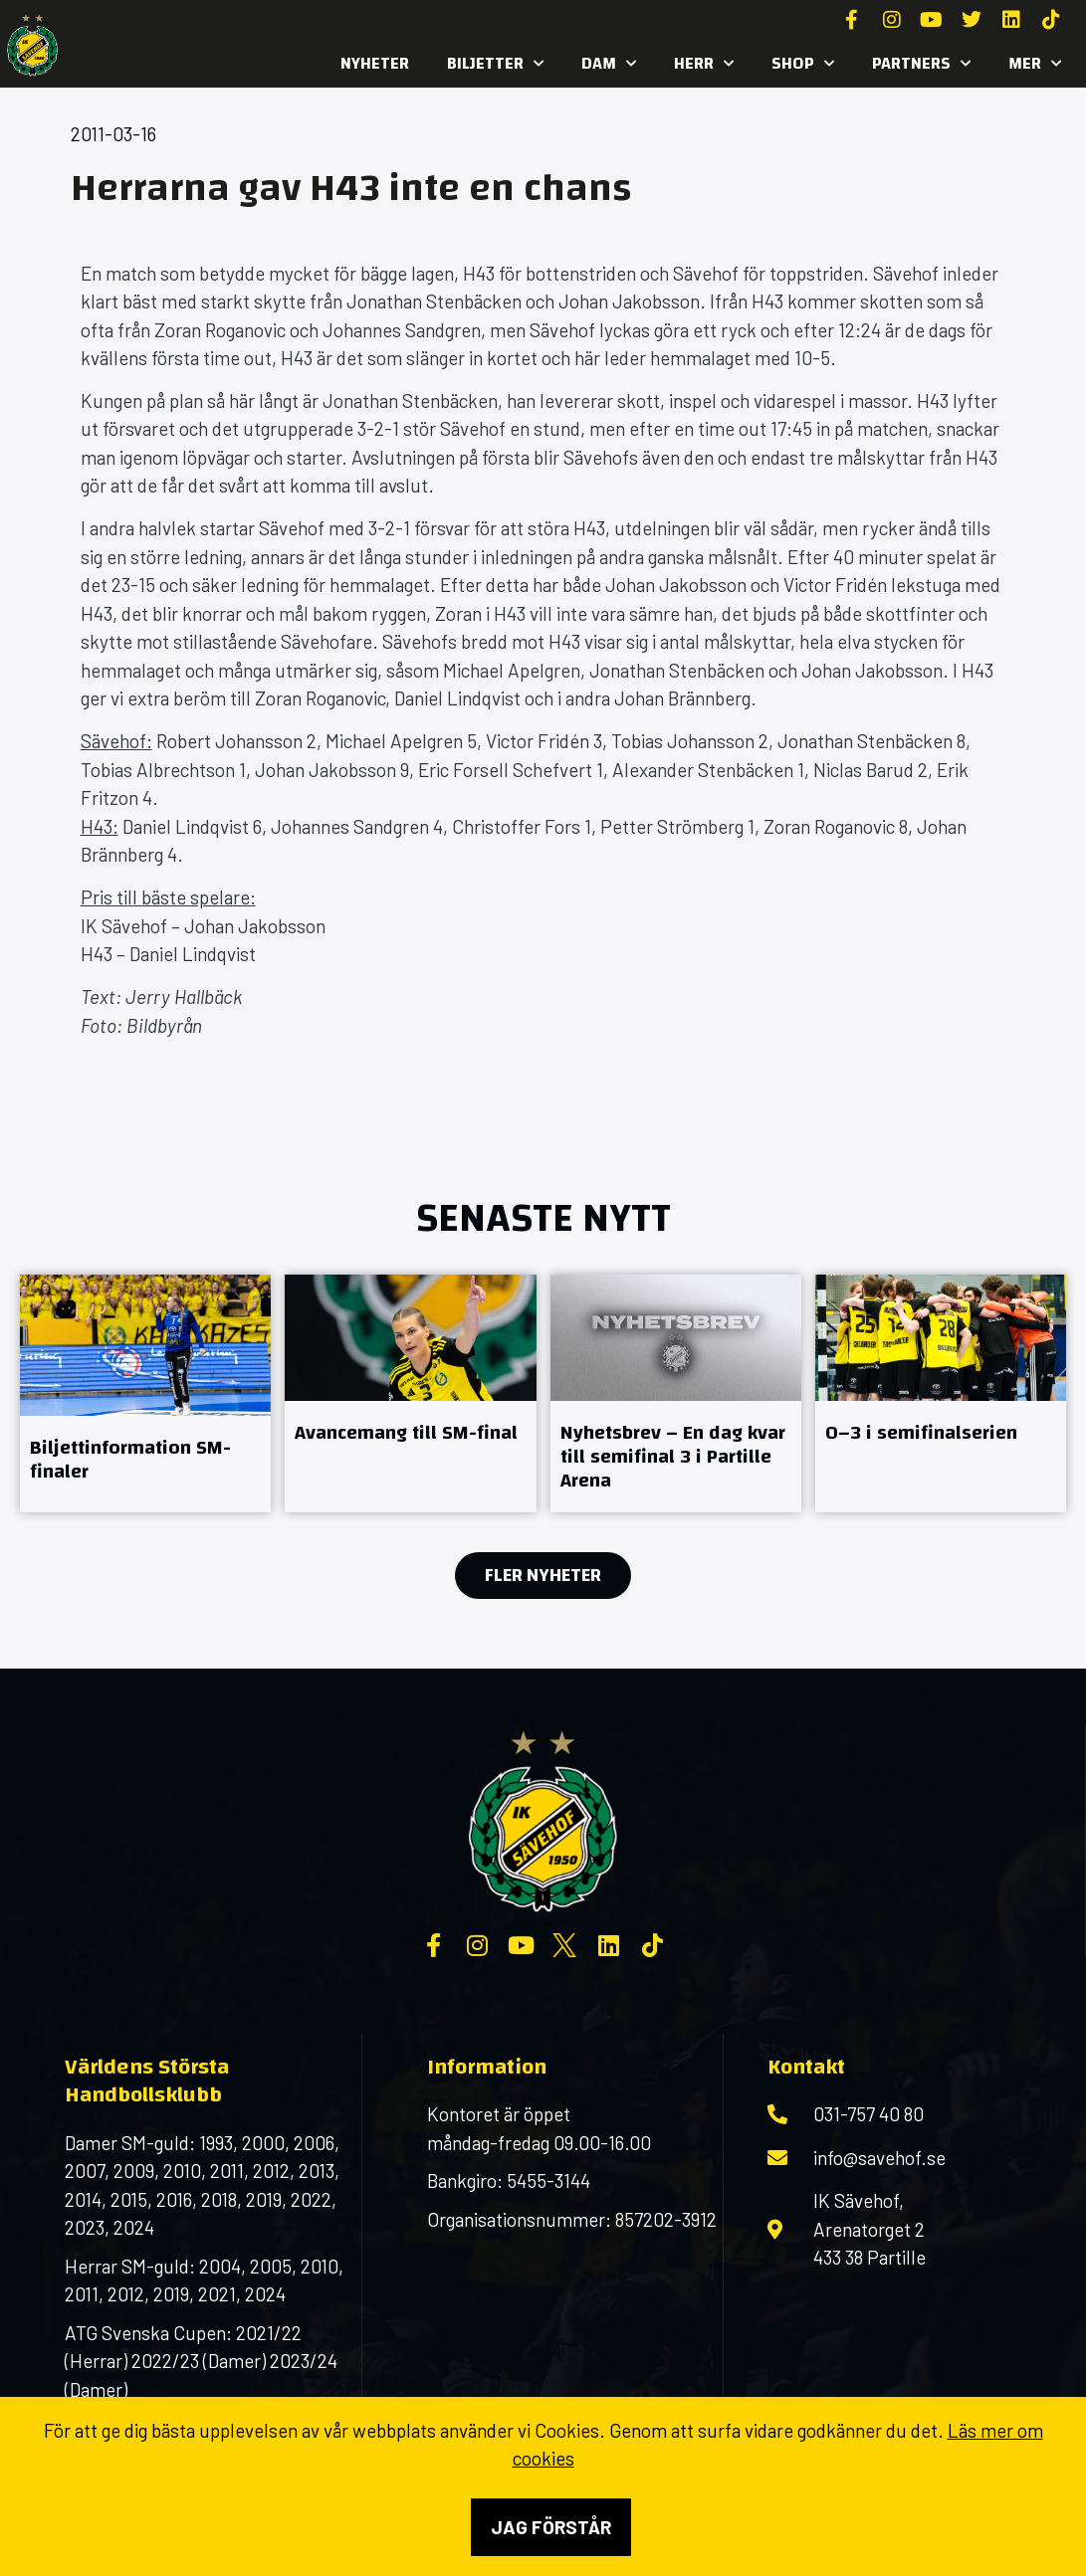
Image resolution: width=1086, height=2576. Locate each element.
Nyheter (374, 63)
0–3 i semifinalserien (921, 1432)
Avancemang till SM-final (406, 1432)
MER (1034, 64)
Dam (608, 64)
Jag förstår (551, 2526)
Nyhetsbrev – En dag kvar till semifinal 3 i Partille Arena (672, 1456)
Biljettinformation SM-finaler (130, 1459)
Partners (921, 64)
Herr (704, 64)
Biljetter (495, 64)
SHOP (802, 64)
